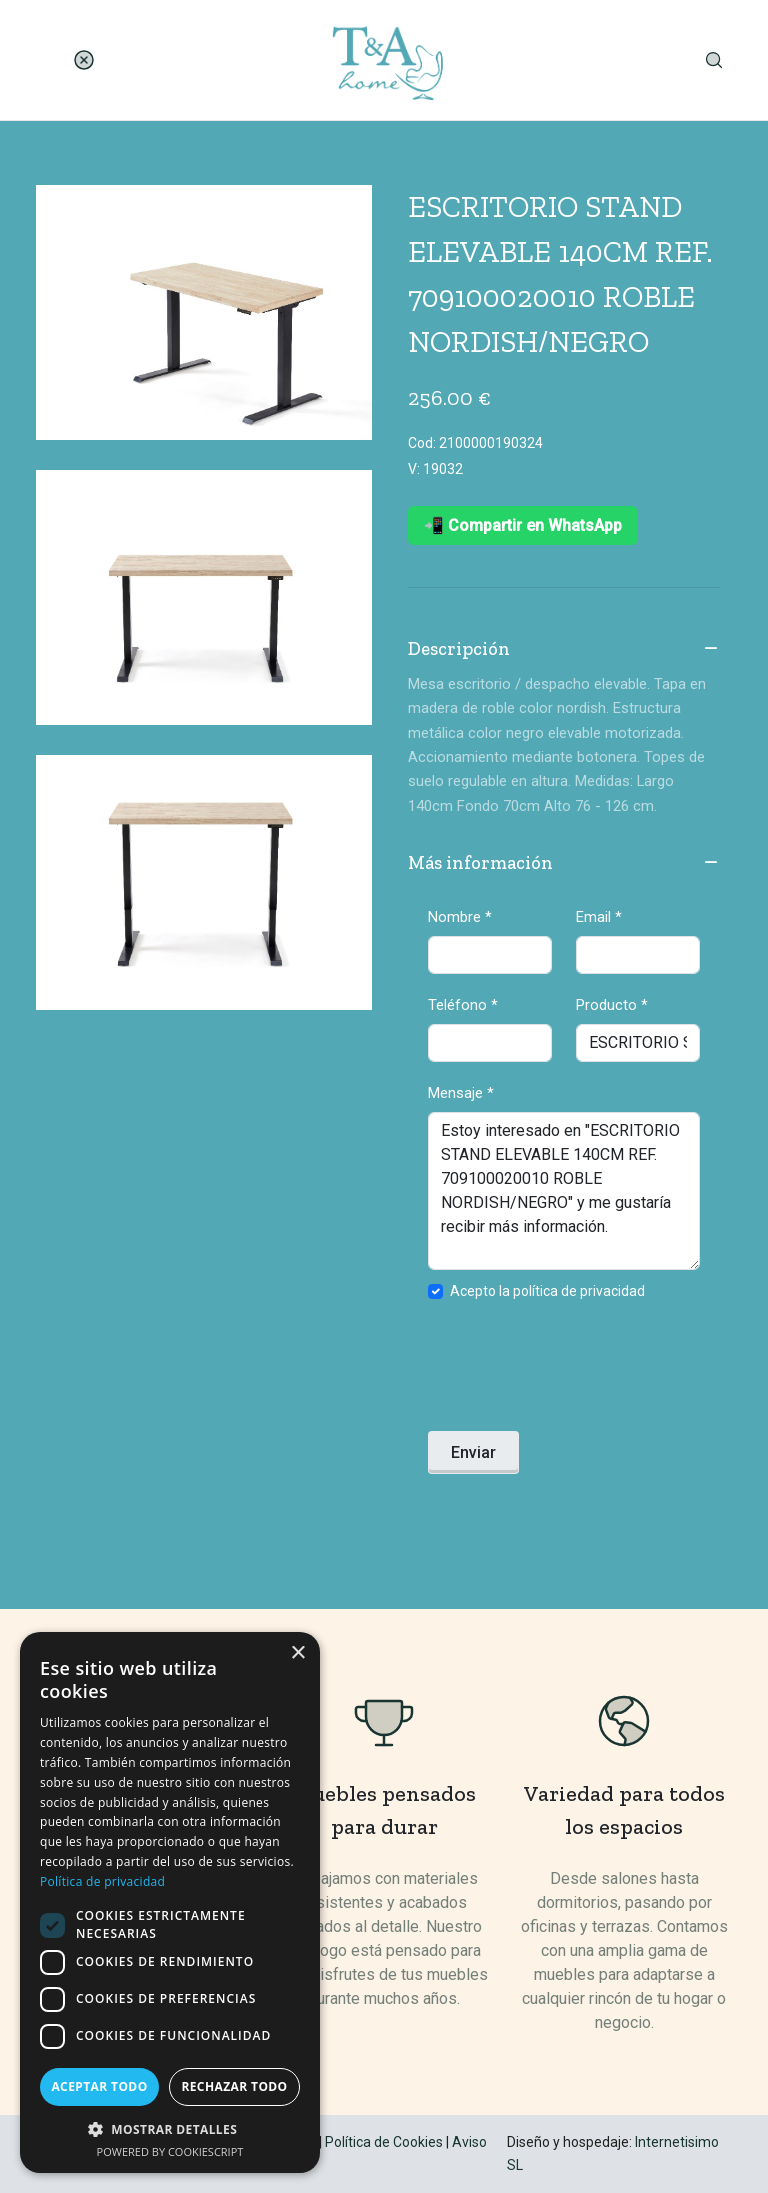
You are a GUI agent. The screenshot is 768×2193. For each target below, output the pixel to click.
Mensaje (461, 1093)
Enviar (473, 1452)
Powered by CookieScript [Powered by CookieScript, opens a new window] (170, 2151)
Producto (612, 1005)
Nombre (460, 917)
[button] (170, 2129)
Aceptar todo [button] (99, 2086)
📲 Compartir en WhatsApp (523, 525)
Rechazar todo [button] (234, 2086)
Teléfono (463, 1005)
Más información (564, 864)
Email (599, 917)
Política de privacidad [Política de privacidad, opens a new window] (102, 1881)
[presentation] (580, 1372)
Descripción (564, 650)
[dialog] (170, 1902)
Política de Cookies (384, 2142)
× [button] (297, 1653)
